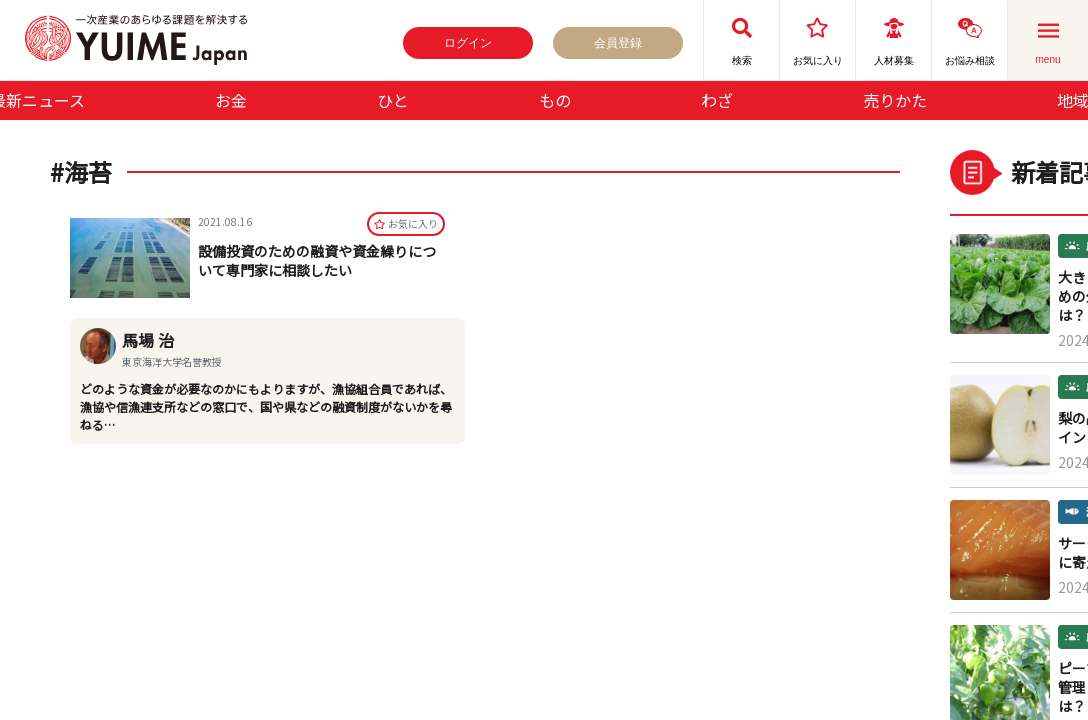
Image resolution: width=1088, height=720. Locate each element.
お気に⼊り (406, 225)
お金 (231, 100)
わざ (717, 100)
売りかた (895, 100)
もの (555, 100)
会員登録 (618, 43)
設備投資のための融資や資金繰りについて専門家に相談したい (317, 262)
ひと (393, 100)
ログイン (468, 43)
